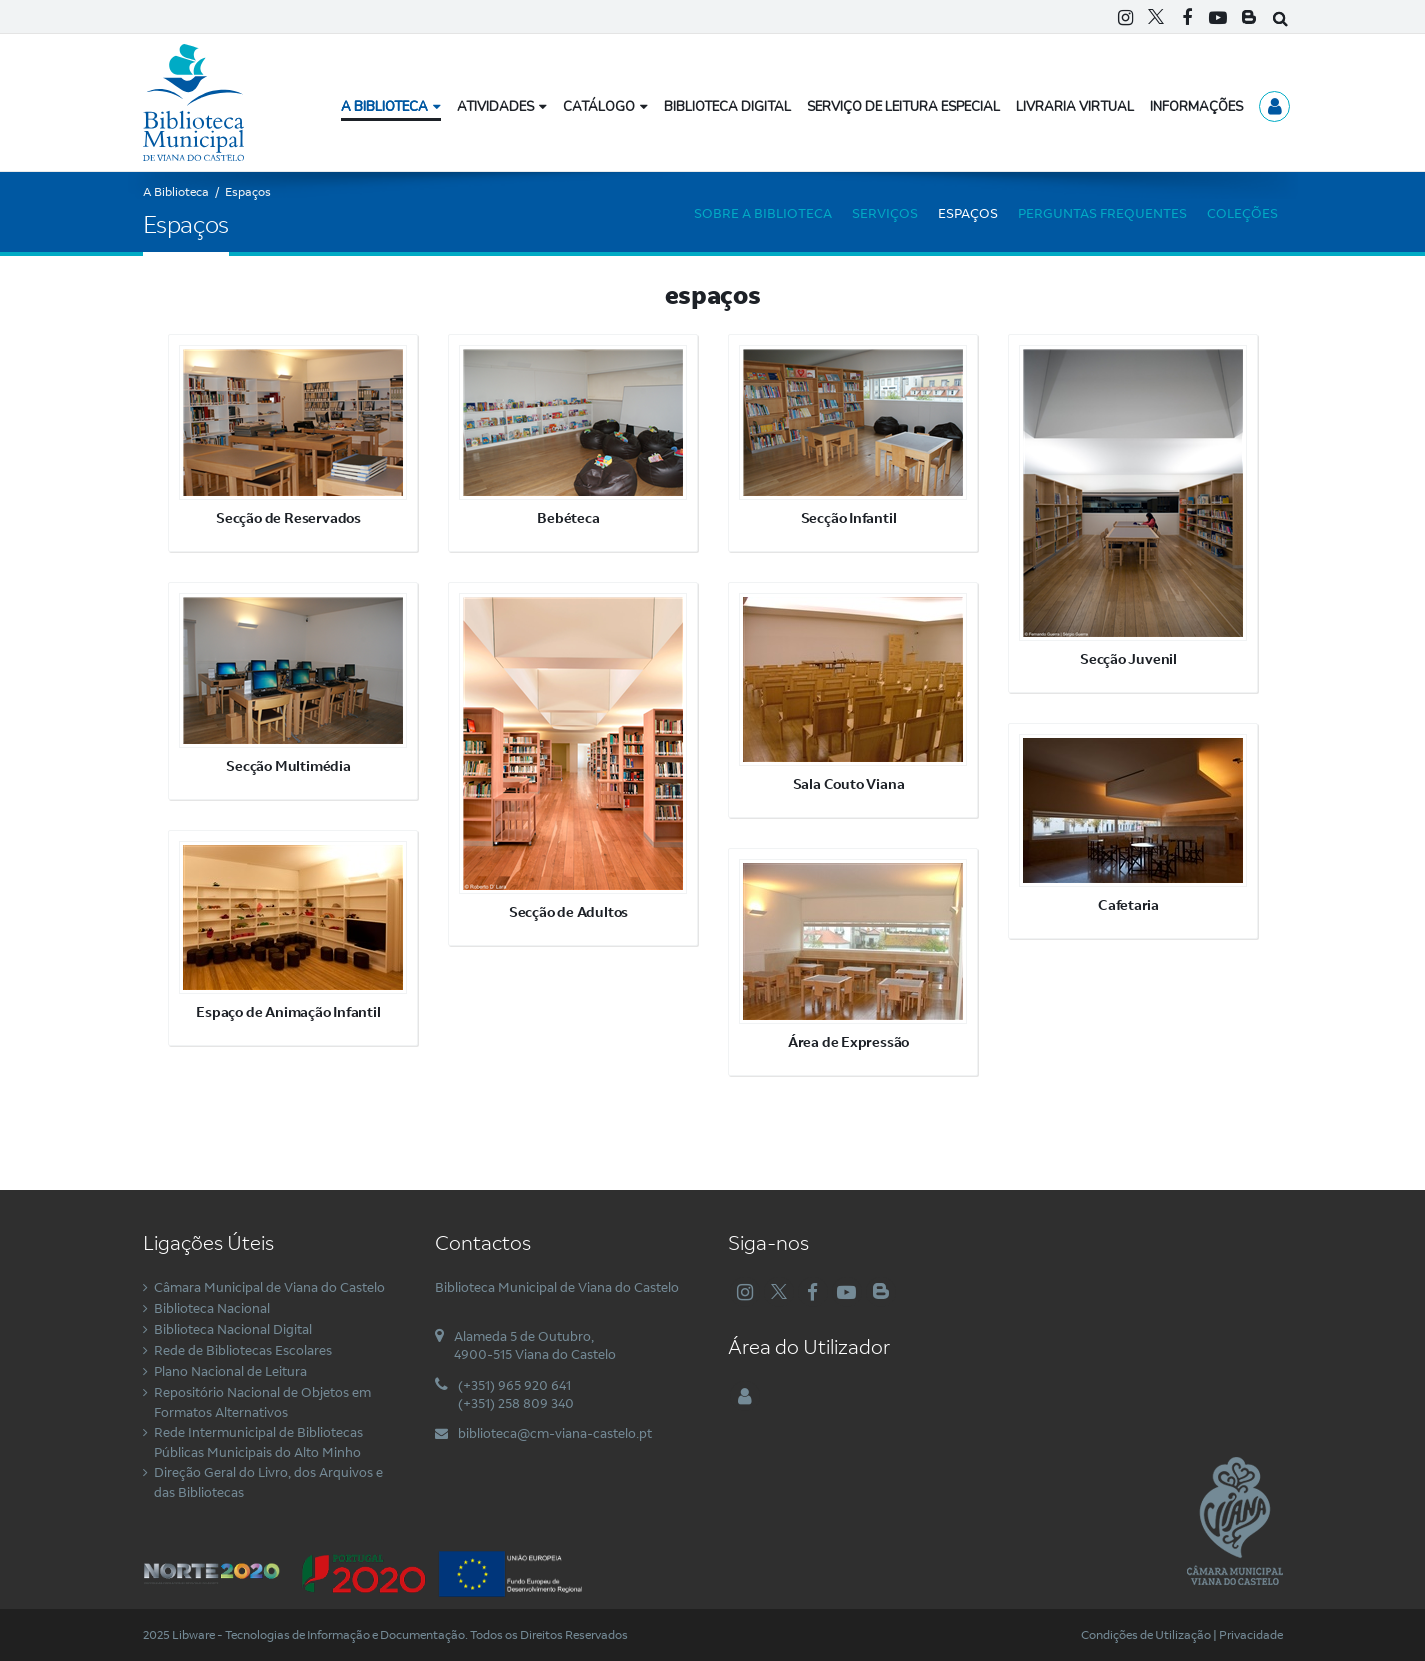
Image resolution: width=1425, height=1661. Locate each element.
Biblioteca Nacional (212, 1308)
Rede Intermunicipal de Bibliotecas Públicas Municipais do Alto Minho (258, 1442)
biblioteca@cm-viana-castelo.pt (555, 1433)
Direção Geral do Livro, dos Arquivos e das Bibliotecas (268, 1482)
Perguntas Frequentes (1102, 213)
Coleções (1242, 213)
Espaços (968, 213)
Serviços (885, 213)
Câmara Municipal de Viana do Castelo (269, 1287)
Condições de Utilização (1146, 1634)
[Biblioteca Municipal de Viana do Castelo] (193, 101)
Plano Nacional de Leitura (230, 1371)
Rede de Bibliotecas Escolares (243, 1350)
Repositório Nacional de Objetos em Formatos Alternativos (262, 1402)
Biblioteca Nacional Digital (233, 1329)
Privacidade (1251, 1634)
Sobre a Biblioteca (763, 213)
